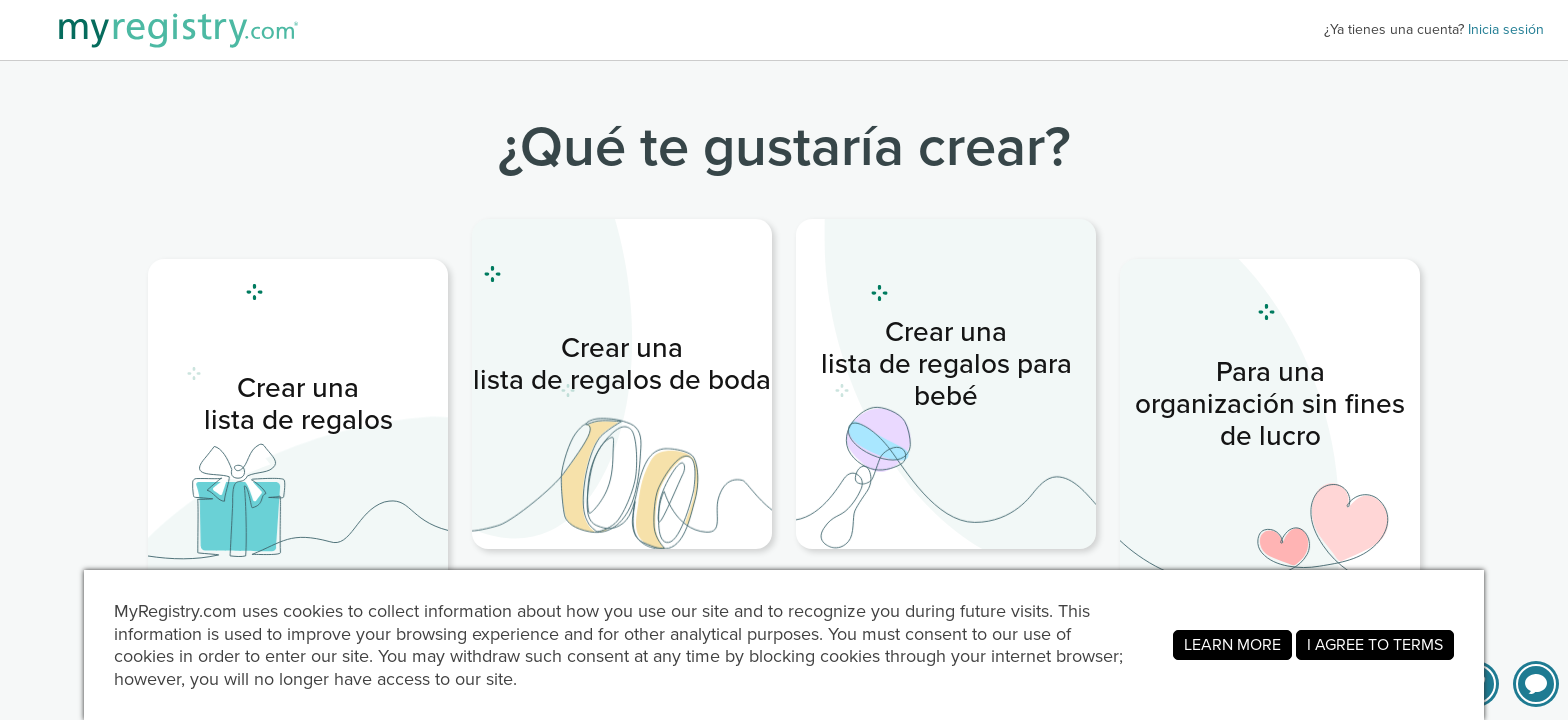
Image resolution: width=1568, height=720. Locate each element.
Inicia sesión (1506, 29)
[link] (298, 424)
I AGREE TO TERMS (1375, 644)
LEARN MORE (1232, 644)
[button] (1536, 684)
